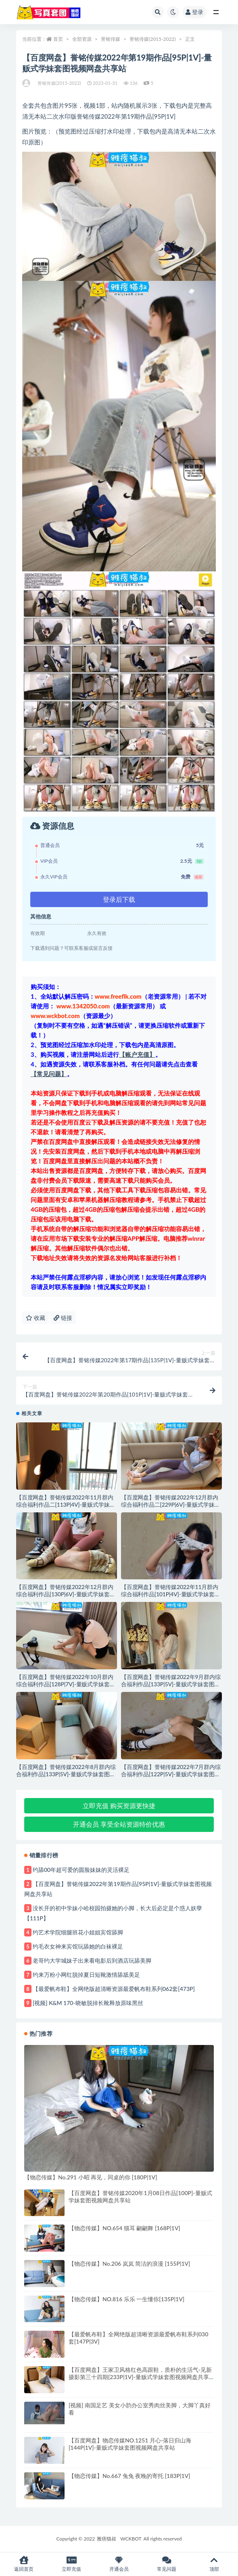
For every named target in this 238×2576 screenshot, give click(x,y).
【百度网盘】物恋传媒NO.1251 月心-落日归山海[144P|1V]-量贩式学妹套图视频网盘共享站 (130, 2444)
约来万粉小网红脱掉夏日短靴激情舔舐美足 (86, 1974)
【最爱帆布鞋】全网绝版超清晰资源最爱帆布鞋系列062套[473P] (114, 1988)
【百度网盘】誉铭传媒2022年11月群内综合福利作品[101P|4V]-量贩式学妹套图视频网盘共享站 (170, 1594)
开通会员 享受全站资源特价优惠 (119, 1824)
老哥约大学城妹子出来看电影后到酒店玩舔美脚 (92, 1960)
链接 (63, 1317)
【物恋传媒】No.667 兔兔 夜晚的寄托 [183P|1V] (129, 2475)
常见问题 (166, 2564)
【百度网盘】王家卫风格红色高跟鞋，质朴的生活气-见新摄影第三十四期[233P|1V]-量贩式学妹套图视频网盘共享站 (140, 2377)
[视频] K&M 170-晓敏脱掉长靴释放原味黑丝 (88, 2002)
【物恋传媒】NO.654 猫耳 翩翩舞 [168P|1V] (124, 2228)
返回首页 (24, 2564)
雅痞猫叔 (106, 2539)
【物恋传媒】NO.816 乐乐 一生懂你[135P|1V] (126, 2299)
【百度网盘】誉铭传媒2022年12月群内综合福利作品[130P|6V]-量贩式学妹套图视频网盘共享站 (65, 1594)
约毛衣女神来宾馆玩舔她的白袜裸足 (78, 1946)
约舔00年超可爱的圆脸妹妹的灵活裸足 (81, 1869)
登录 (194, 11)
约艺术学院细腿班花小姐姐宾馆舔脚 (78, 1932)
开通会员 (119, 2564)
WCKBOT (130, 2539)
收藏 (35, 1317)
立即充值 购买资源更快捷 (119, 1805)
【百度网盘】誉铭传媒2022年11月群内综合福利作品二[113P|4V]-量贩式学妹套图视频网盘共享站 (65, 1504)
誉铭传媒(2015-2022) (152, 39)
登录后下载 (119, 899)
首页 (58, 39)
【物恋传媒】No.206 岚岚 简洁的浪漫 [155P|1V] (129, 2263)
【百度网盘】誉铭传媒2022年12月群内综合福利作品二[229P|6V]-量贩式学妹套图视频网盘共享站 (170, 1504)
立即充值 (71, 2564)
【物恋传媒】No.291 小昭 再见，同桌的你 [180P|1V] (90, 2177)
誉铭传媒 (110, 39)
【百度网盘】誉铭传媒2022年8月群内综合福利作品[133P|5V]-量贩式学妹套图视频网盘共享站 (66, 1774)
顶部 (214, 2564)
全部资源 (82, 39)
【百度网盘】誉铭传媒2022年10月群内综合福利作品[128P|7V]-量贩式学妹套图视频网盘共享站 (65, 1684)
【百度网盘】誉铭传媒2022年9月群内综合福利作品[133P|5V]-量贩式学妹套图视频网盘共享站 (171, 1684)
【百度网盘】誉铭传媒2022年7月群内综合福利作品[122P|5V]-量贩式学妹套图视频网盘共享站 (171, 1774)
